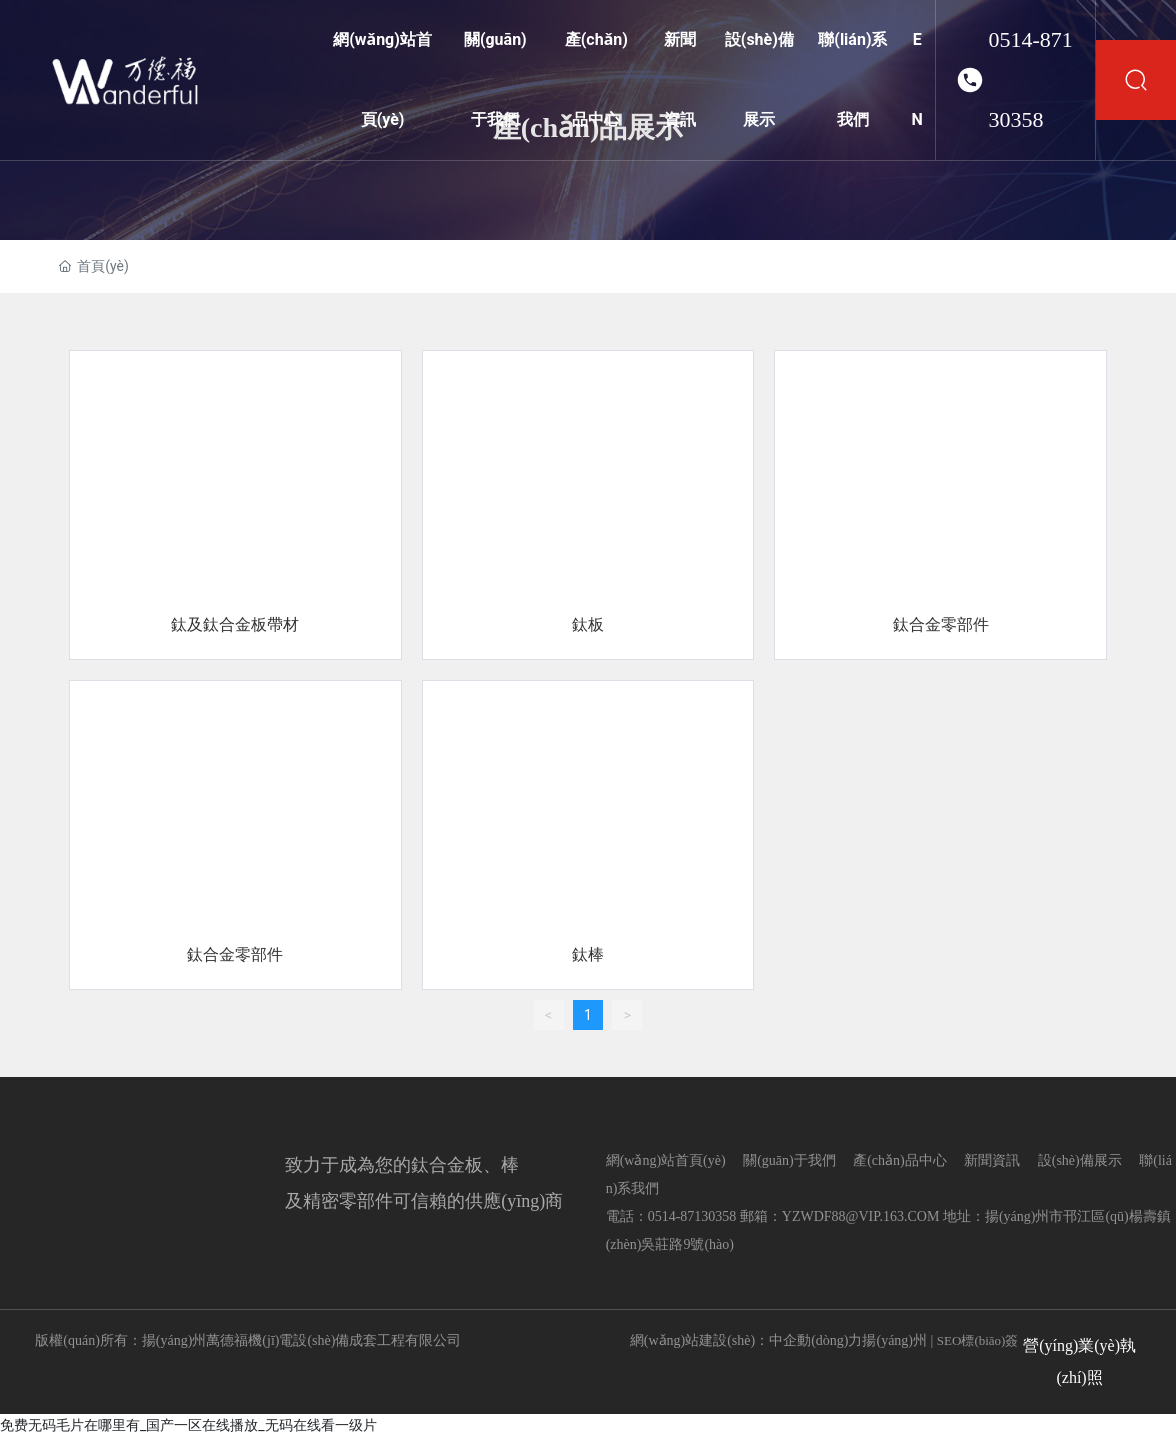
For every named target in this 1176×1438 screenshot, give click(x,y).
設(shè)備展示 (1080, 1160)
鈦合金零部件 (941, 624)
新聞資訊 (992, 1160)
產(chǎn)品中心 (900, 1160)
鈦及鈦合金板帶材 (235, 624)
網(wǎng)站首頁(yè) (666, 1160)
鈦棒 (588, 954)
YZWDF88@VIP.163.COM (861, 1216)
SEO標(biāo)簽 (978, 1340)
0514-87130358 (1031, 79)
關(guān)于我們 (789, 1160)
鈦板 (588, 624)
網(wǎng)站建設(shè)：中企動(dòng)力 (746, 1340)
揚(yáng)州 (894, 1340)
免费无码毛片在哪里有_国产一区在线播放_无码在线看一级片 (188, 1425)
